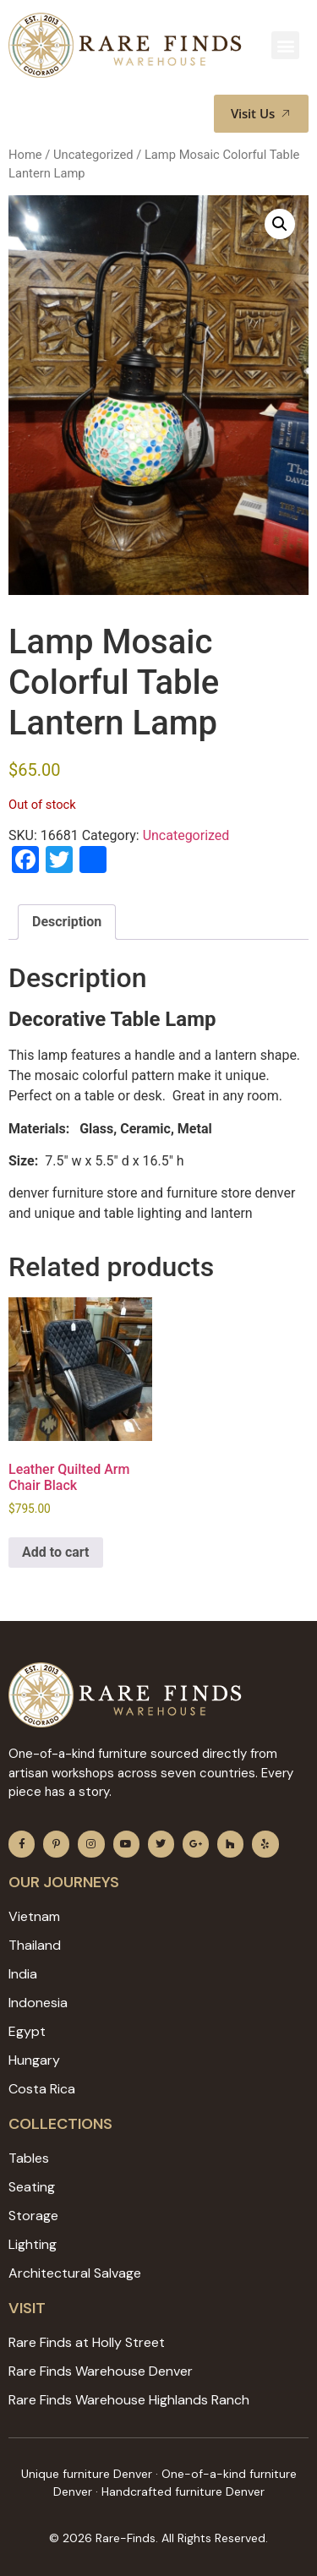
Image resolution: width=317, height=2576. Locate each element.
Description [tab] (66, 922)
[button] (285, 45)
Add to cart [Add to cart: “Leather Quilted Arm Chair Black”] (56, 1552)
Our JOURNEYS (63, 1882)
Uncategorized (93, 154)
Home (25, 154)
